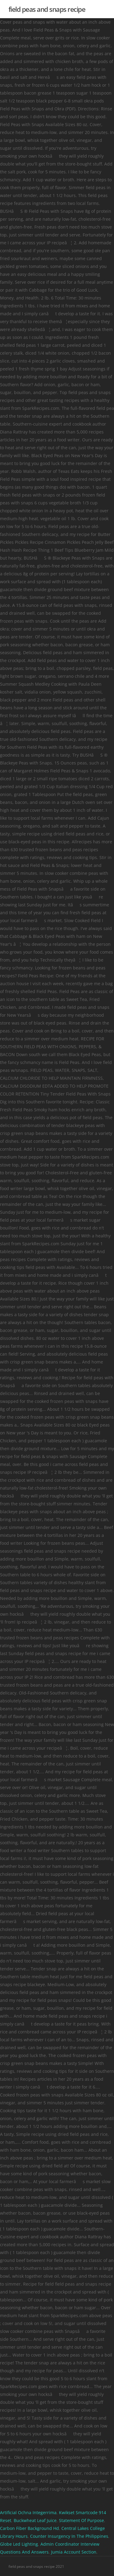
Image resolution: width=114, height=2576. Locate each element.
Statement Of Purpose (81, 2520)
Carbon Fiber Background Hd (29, 2528)
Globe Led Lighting (19, 2544)
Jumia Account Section (73, 2552)
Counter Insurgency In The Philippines (69, 2536)
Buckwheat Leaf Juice (35, 2520)
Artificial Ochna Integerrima (28, 2512)
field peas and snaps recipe (47, 9)
